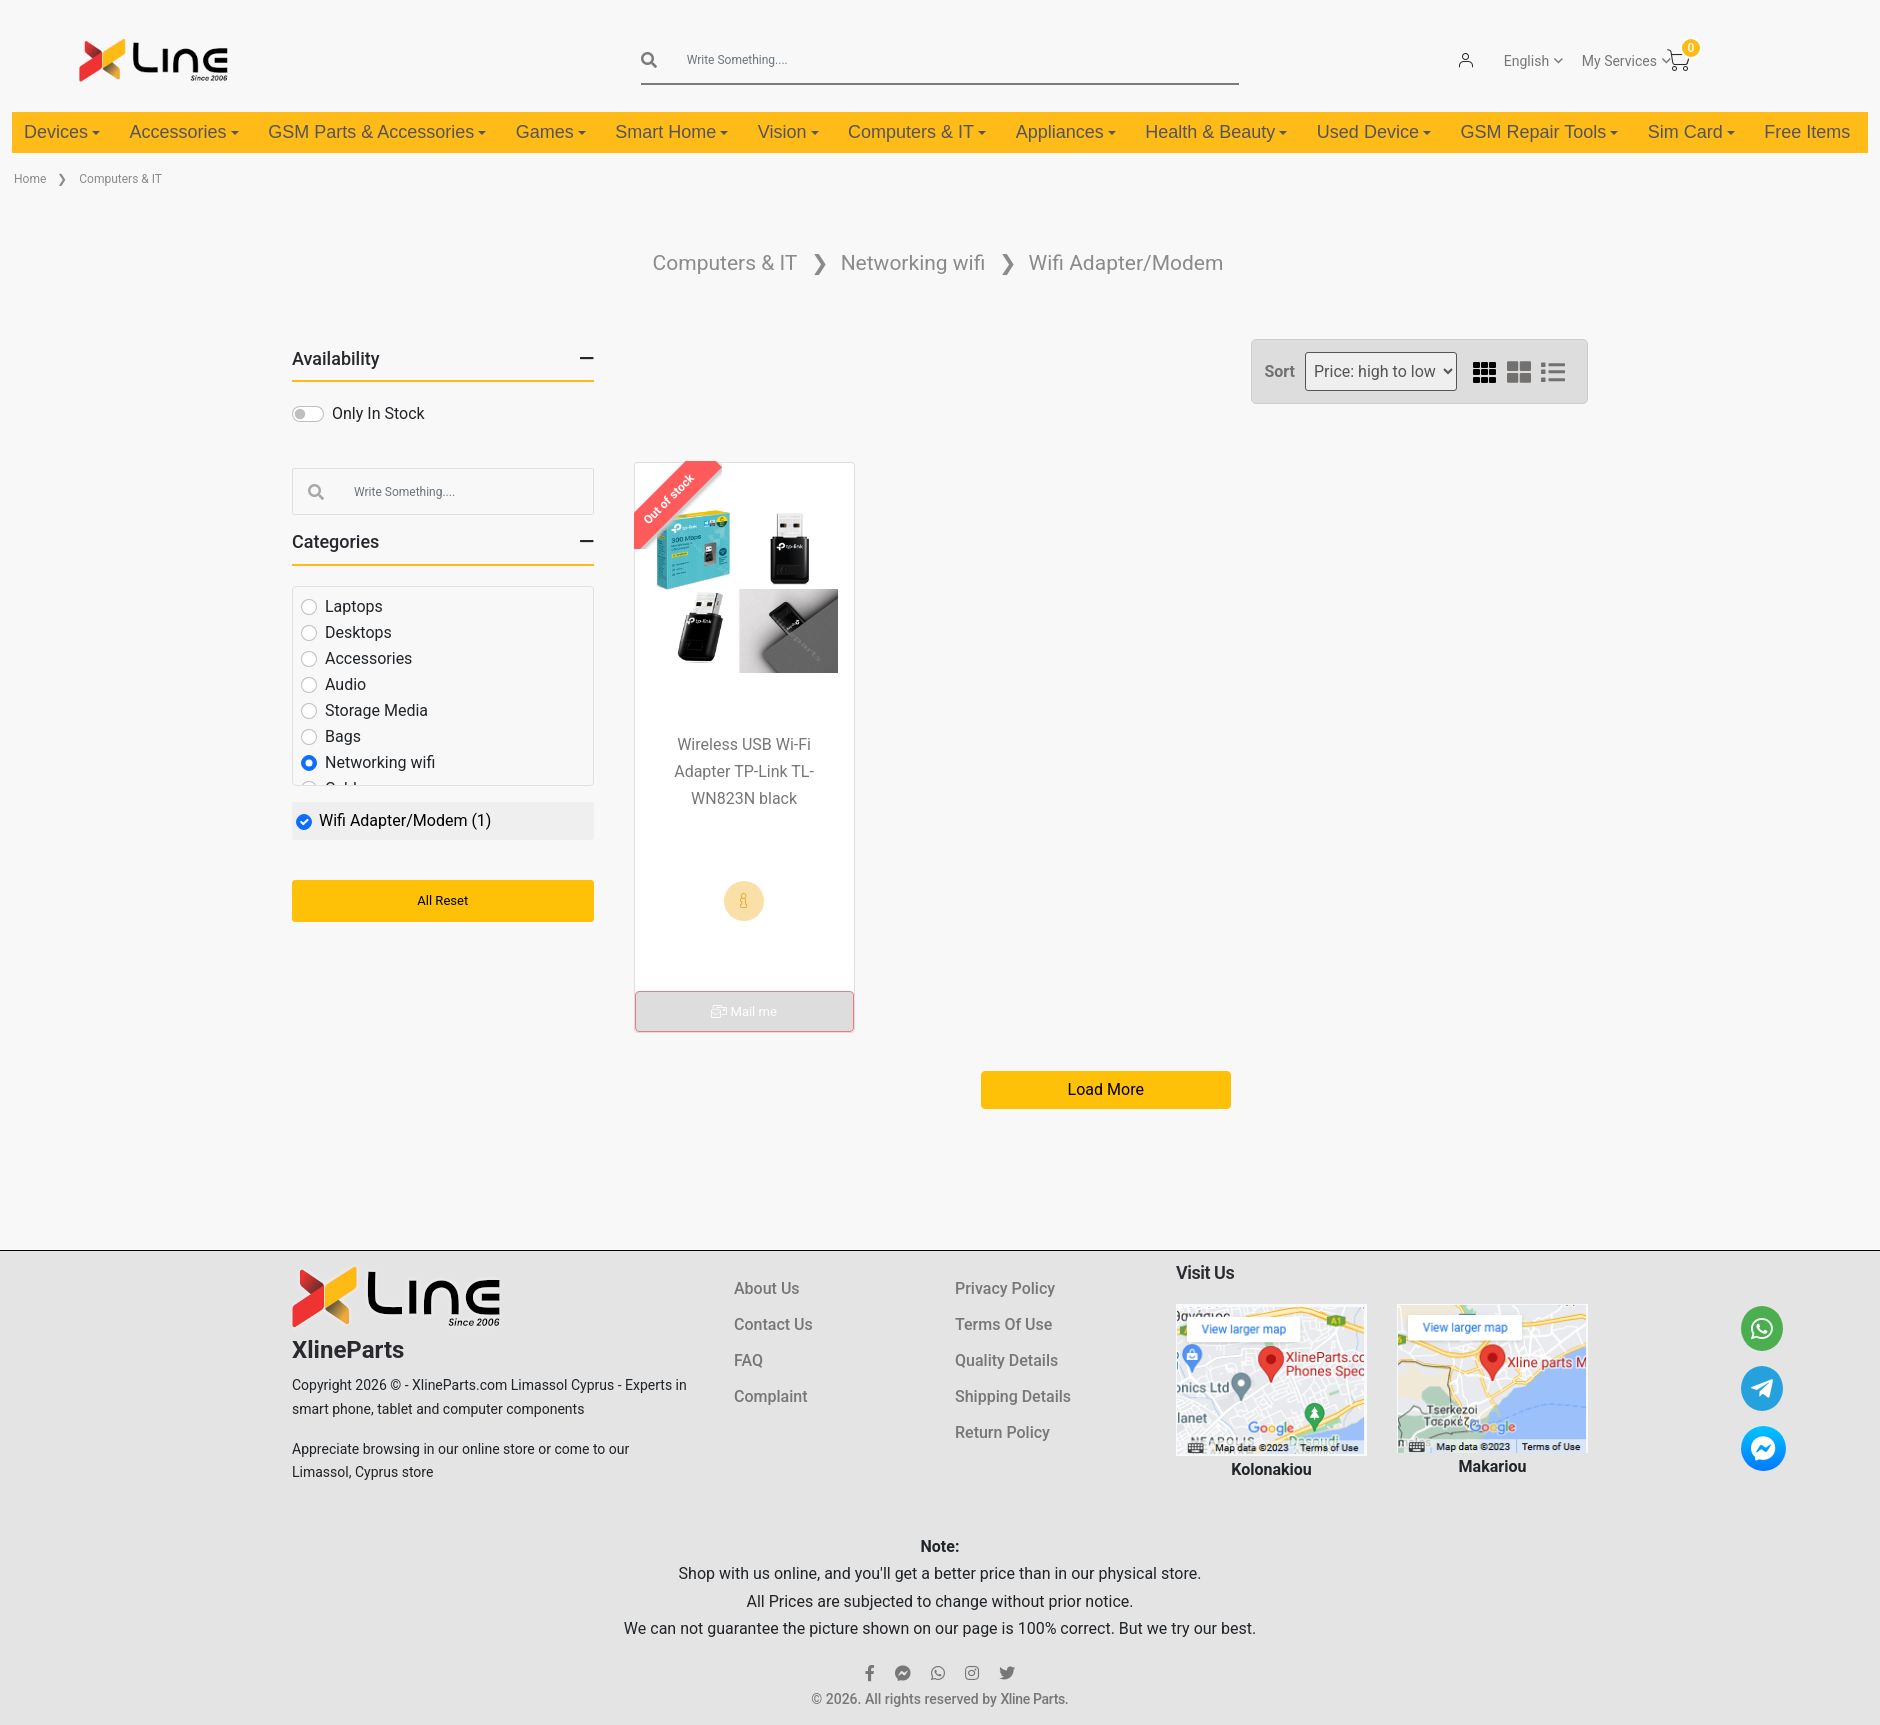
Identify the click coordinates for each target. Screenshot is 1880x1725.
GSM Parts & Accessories (377, 132)
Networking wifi (913, 263)
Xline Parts (1032, 1699)
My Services (1618, 61)
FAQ (748, 1360)
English (1525, 61)
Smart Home (671, 132)
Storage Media (376, 710)
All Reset (442, 900)
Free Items (1807, 132)
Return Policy (1002, 1432)
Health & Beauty (1216, 132)
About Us (767, 1288)
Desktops (358, 632)
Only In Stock (378, 413)
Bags (343, 736)
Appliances (1066, 132)
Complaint (770, 1396)
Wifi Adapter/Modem (1126, 263)
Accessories (184, 132)
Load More (1106, 1089)
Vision (788, 132)
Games (551, 132)
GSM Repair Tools (1539, 132)
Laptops (354, 606)
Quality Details (1006, 1360)
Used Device (1374, 132)
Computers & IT (917, 132)
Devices (62, 132)
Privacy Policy (1005, 1288)
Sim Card (1691, 132)
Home (30, 179)
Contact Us (773, 1324)
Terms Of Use (1003, 1324)
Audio (345, 684)
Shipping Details (1013, 1396)
